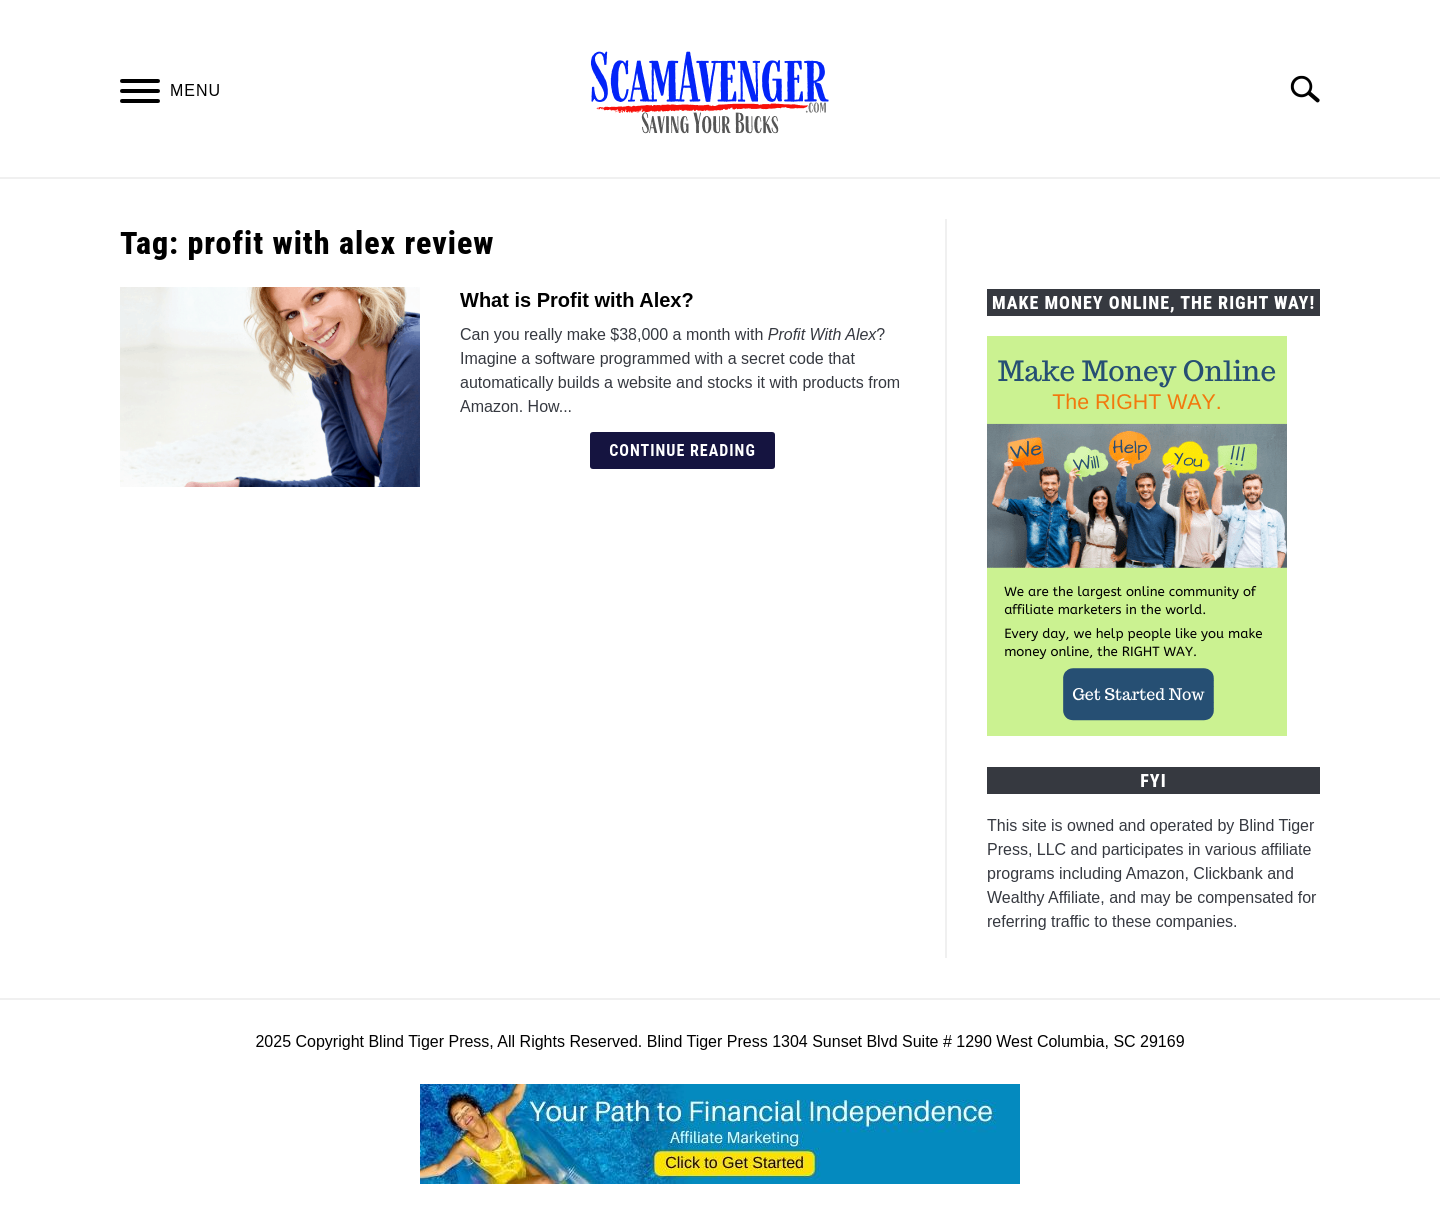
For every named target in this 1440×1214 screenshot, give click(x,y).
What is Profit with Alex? (577, 300)
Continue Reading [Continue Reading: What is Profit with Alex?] (682, 450)
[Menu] (140, 94)
